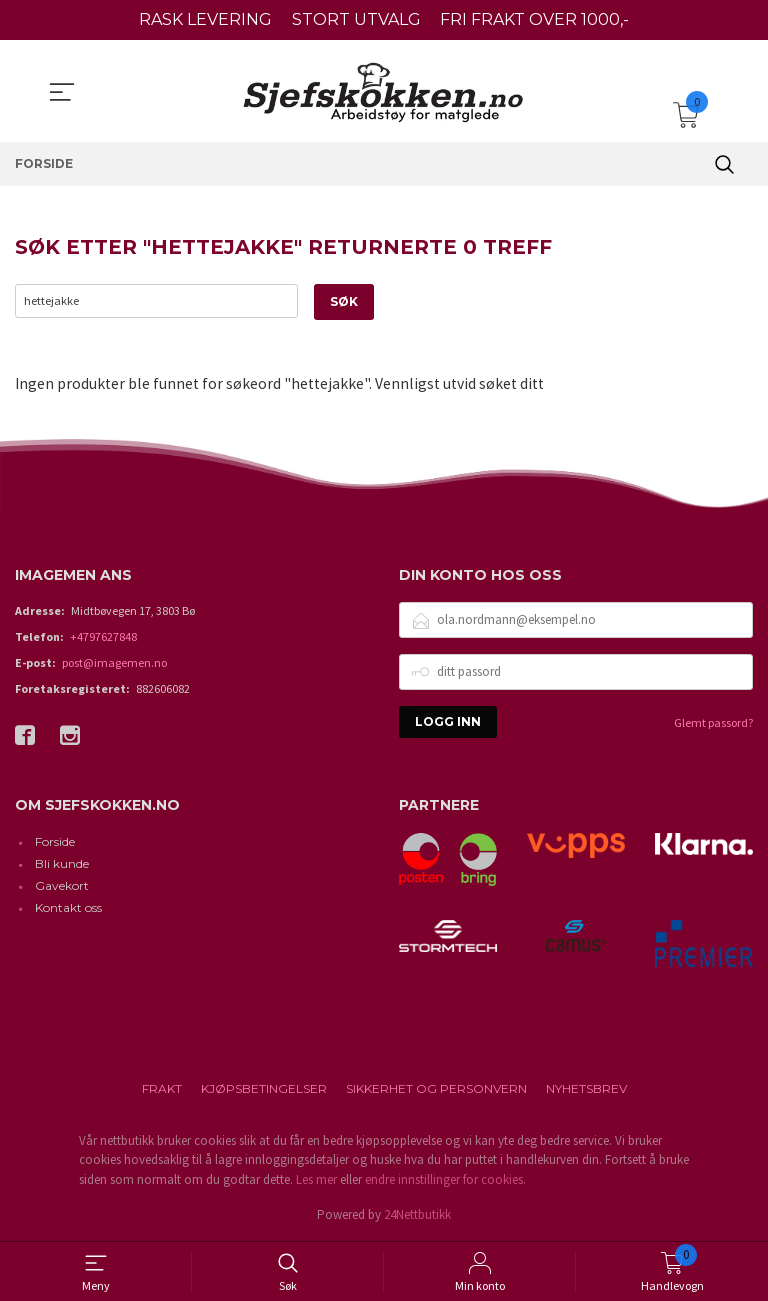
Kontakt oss (68, 908)
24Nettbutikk (417, 1215)
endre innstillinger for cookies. (445, 1179)
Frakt (162, 1088)
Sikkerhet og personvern (436, 1088)
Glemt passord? (713, 722)
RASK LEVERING (205, 19)
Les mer (316, 1179)
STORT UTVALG (356, 19)
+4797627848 (103, 636)
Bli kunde (62, 864)
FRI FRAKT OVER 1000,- (534, 19)
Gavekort (62, 886)
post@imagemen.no (114, 662)
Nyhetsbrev (586, 1088)
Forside (55, 842)
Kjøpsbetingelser (264, 1088)
